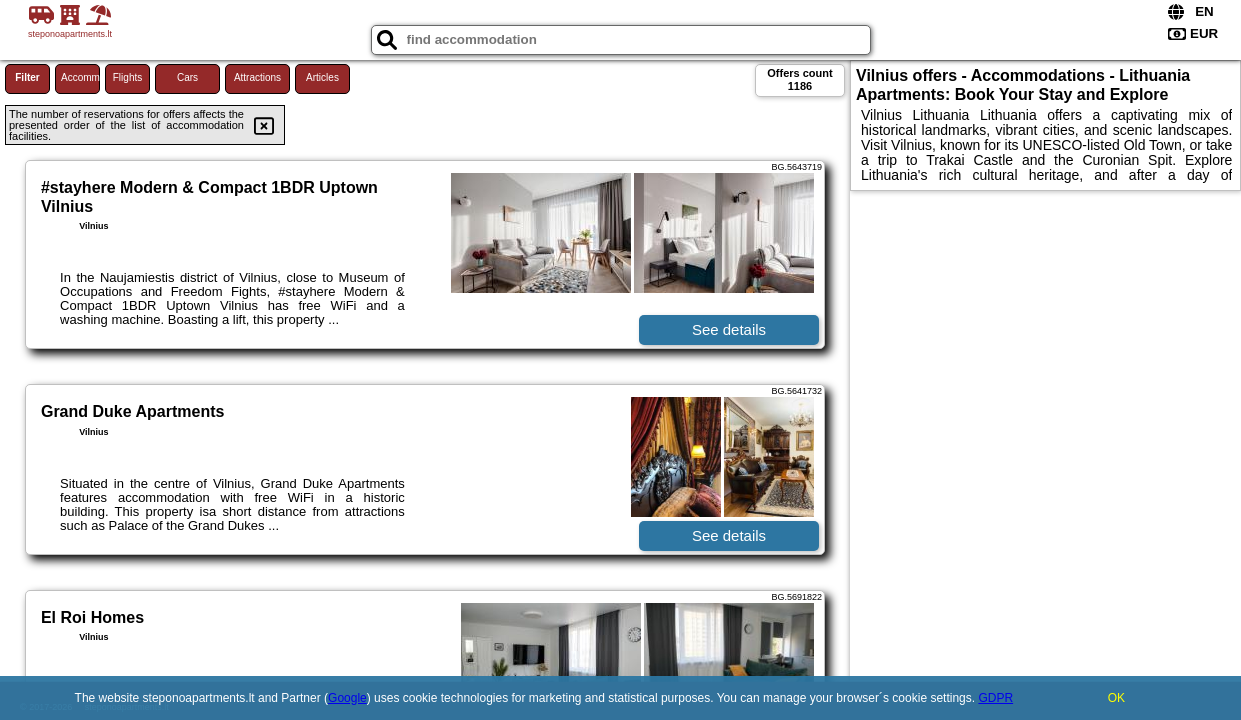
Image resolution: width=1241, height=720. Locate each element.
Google (347, 698)
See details (729, 329)
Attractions (257, 77)
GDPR (995, 698)
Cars (187, 77)
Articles (322, 77)
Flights (127, 77)
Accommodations (80, 77)
